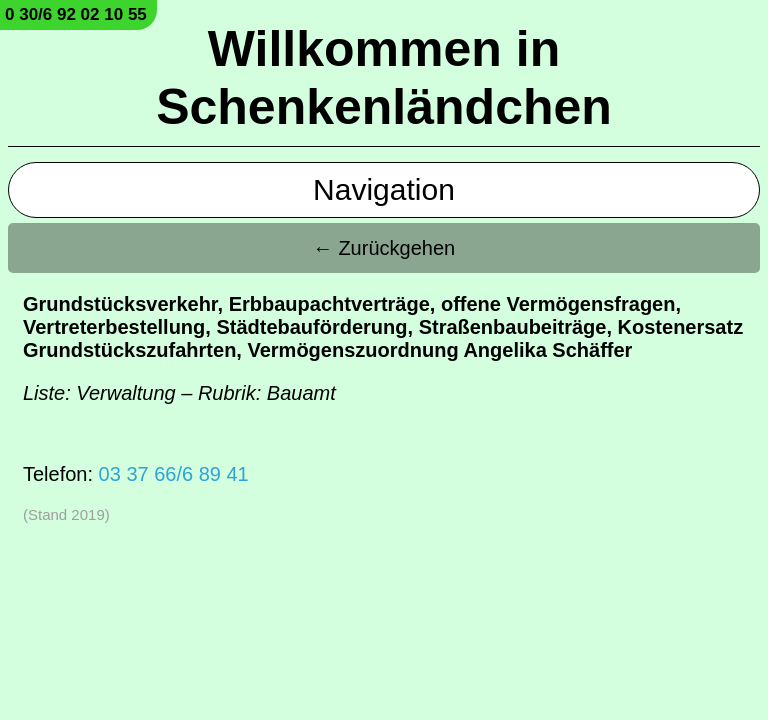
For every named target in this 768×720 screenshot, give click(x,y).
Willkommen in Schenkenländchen (384, 78)
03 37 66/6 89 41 (174, 474)
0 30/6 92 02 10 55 (76, 14)
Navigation (384, 189)
